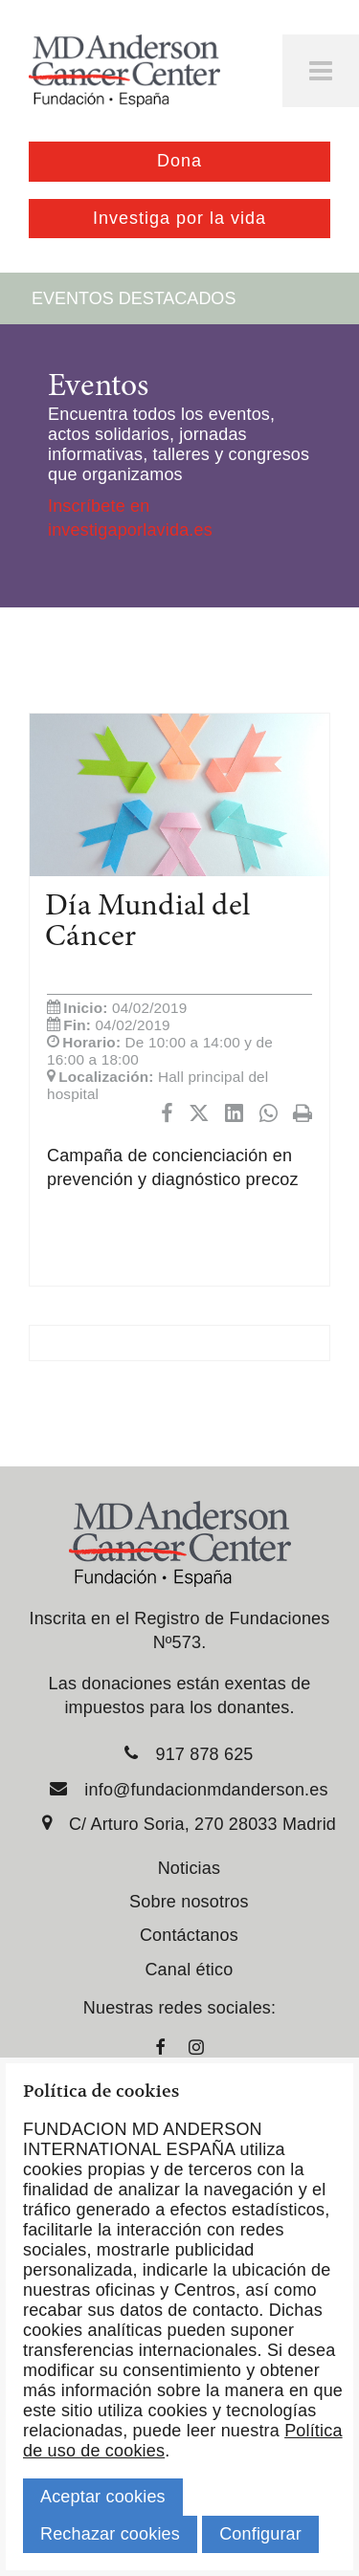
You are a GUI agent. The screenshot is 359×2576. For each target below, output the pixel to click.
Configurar (260, 2533)
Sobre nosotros (189, 1901)
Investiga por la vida (179, 218)
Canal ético (189, 1969)
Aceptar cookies (103, 2496)
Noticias (189, 1868)
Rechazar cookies (110, 2533)
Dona (179, 160)
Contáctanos (189, 1935)
